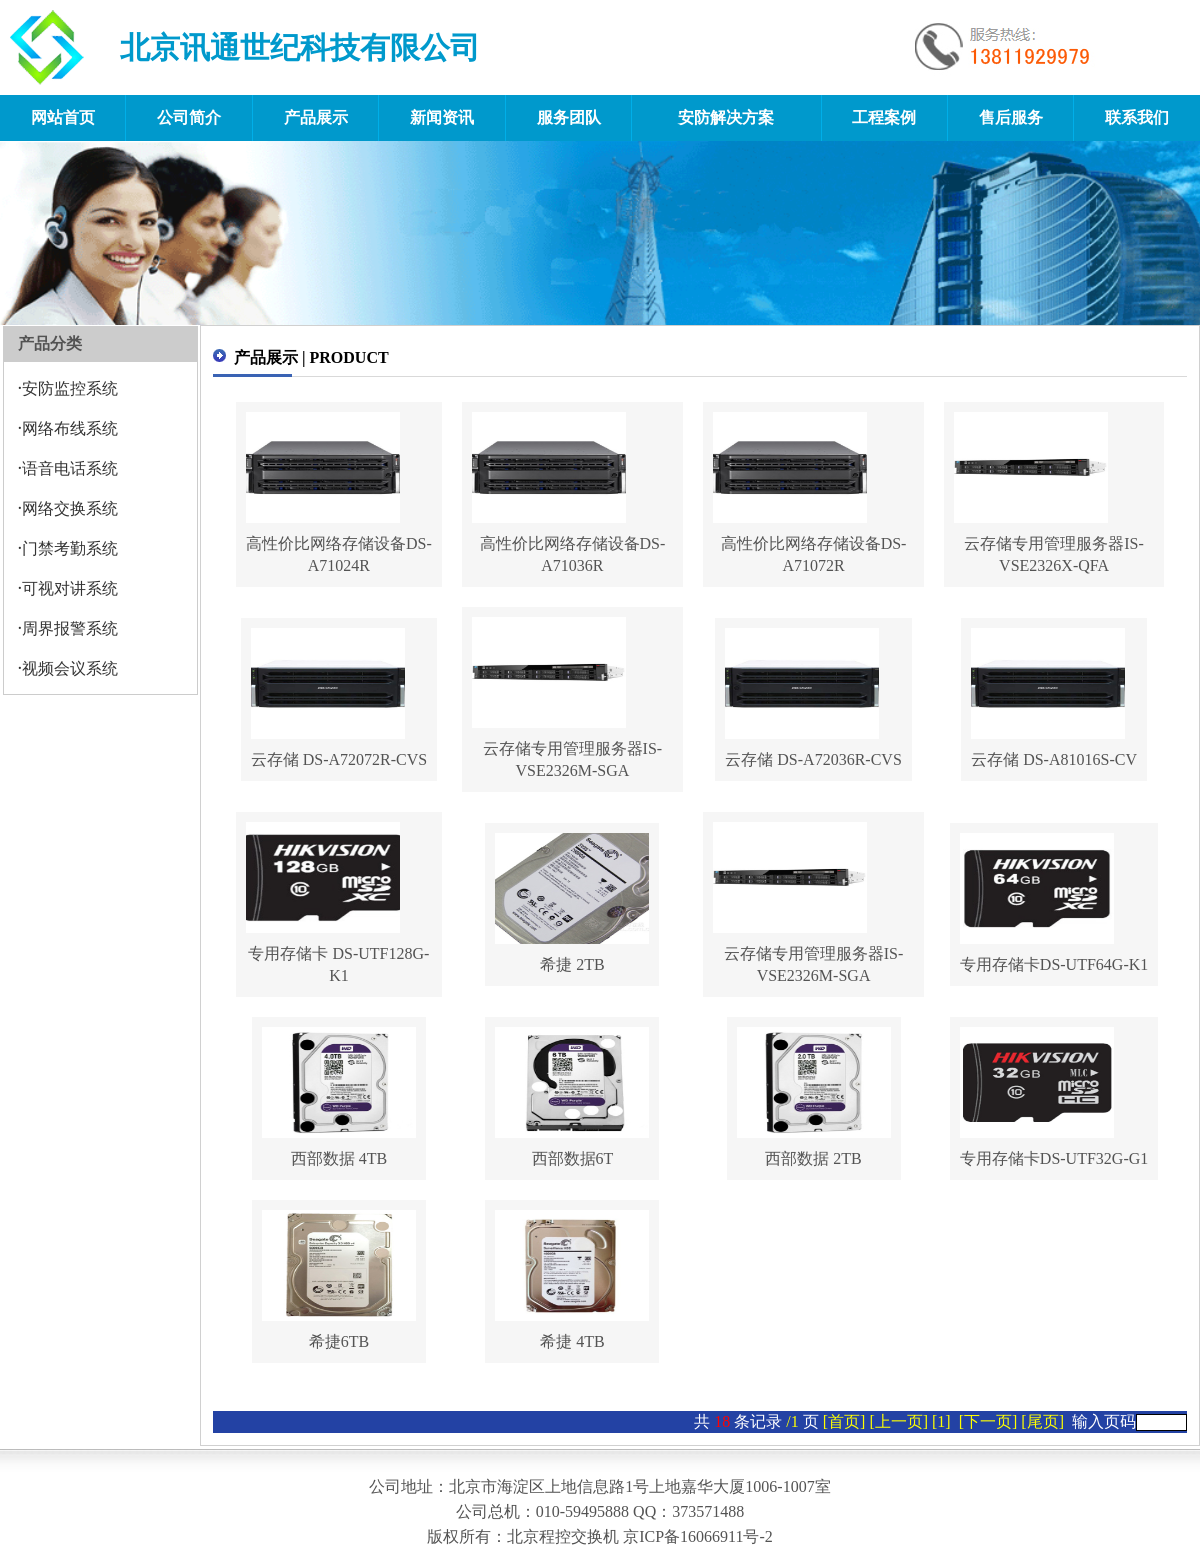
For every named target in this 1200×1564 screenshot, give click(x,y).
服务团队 (569, 117)
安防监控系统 (70, 388)
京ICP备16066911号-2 (698, 1536)
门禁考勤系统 (70, 548)
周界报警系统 (70, 628)
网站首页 (63, 117)
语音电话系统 (70, 468)
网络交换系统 (70, 508)
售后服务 (1011, 117)
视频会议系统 (70, 668)
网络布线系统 (70, 428)
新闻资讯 (442, 117)
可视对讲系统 (70, 588)
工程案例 (884, 117)
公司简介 (189, 117)
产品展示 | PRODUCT (311, 357)
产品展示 (316, 117)
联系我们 (1137, 117)
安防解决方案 (726, 117)
